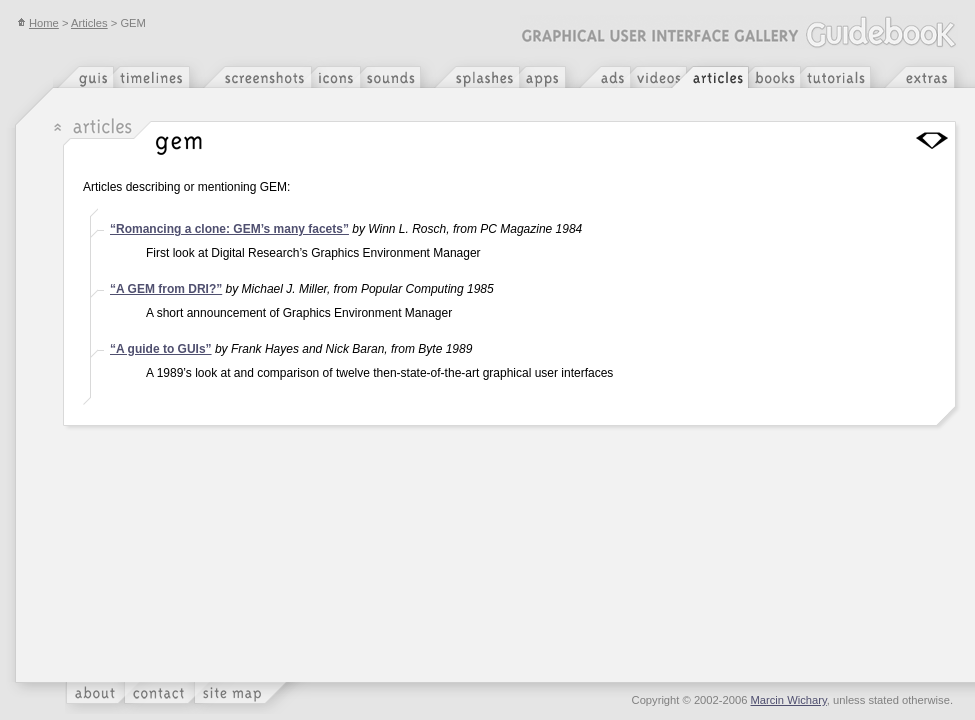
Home (38, 23)
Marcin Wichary (789, 700)
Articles (89, 23)
